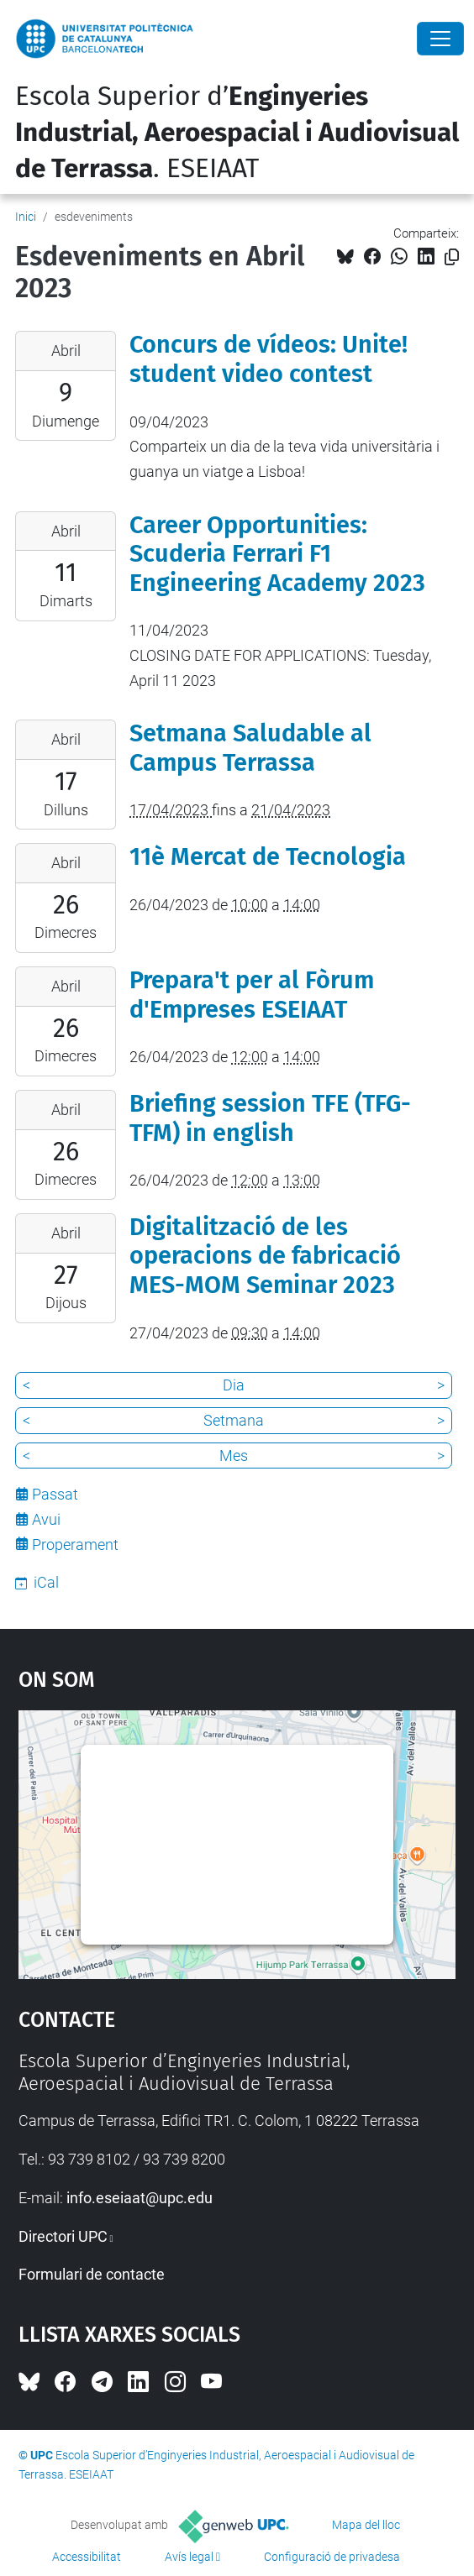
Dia (234, 1385)
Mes (233, 1455)
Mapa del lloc (366, 2524)
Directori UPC (63, 2236)
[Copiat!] (452, 257)
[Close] (440, 38)
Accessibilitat (86, 2556)
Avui (46, 1519)
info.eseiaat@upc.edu (139, 2198)
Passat (55, 1494)
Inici (25, 216)
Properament (75, 1544)
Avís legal (189, 2556)
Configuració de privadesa (332, 2556)
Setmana (233, 1420)
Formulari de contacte (91, 2274)
